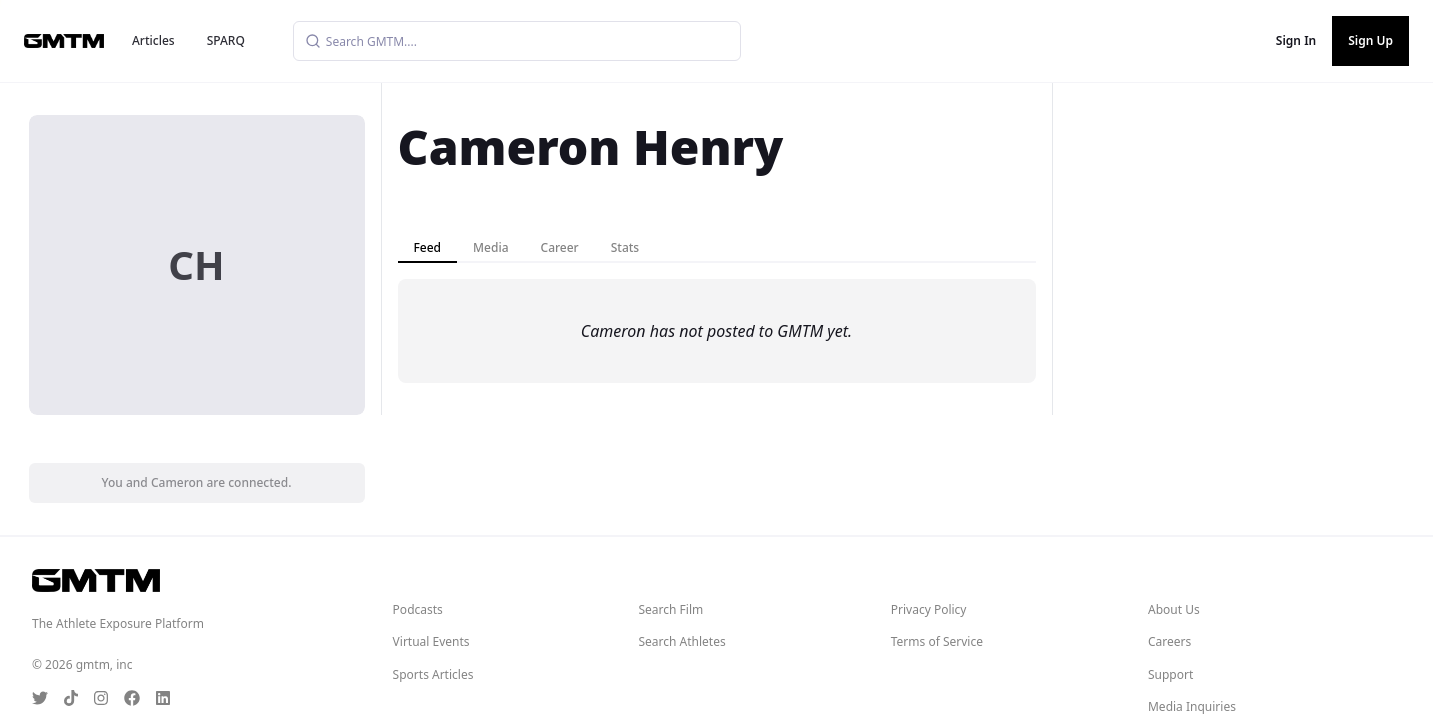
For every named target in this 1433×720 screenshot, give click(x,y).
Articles (153, 40)
